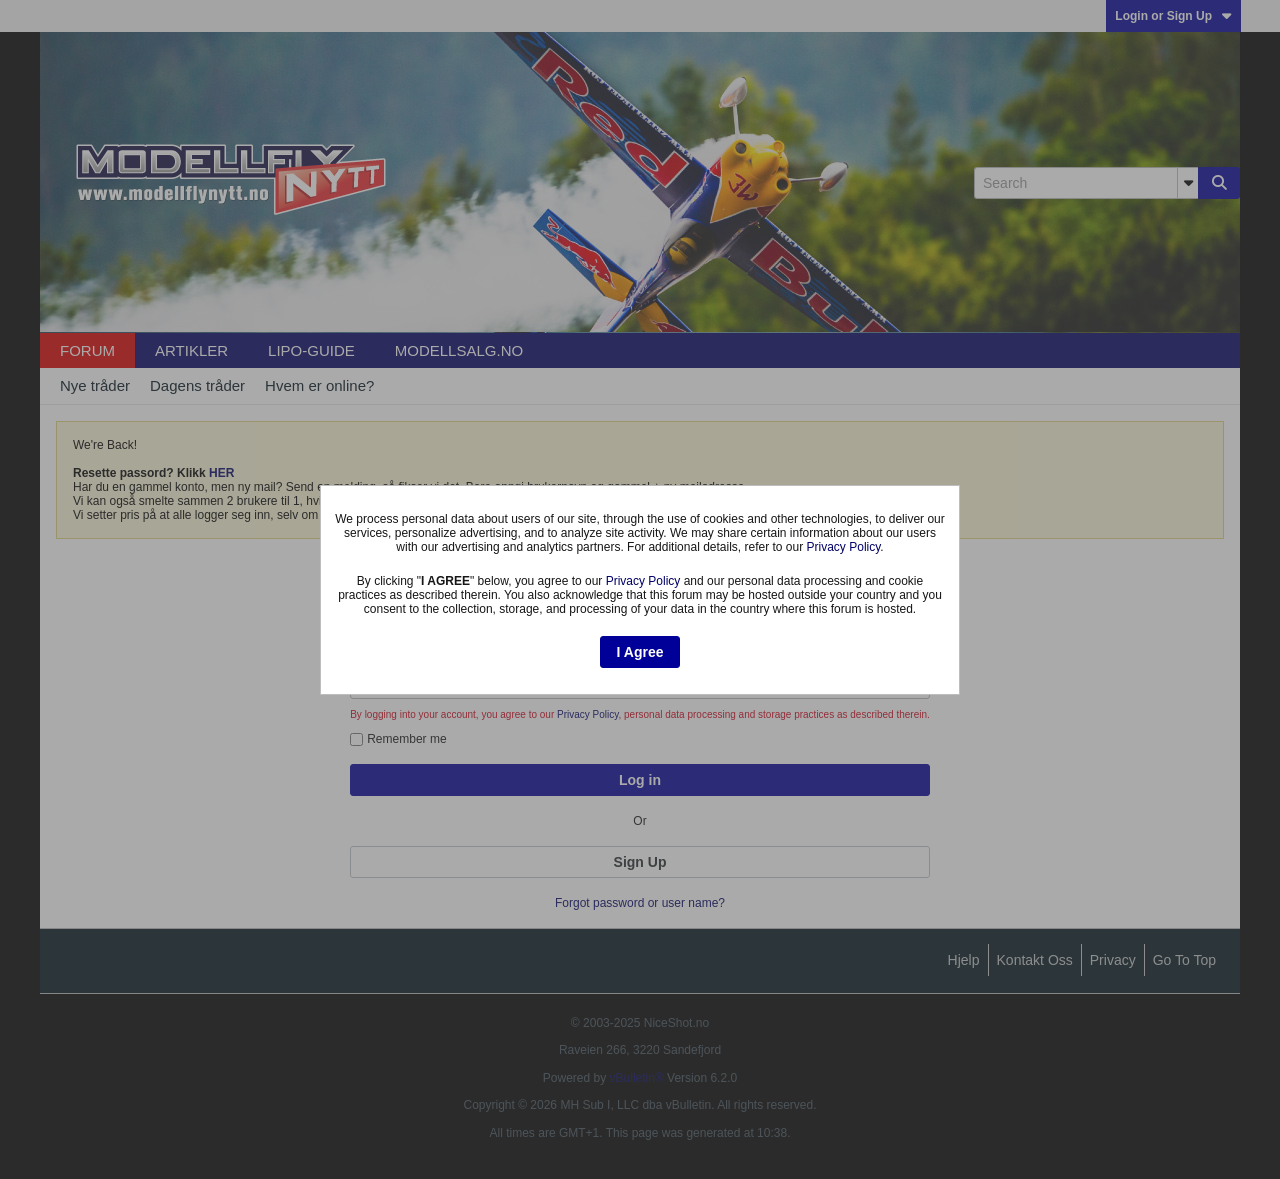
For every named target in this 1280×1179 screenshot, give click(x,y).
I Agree (640, 652)
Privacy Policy (844, 547)
